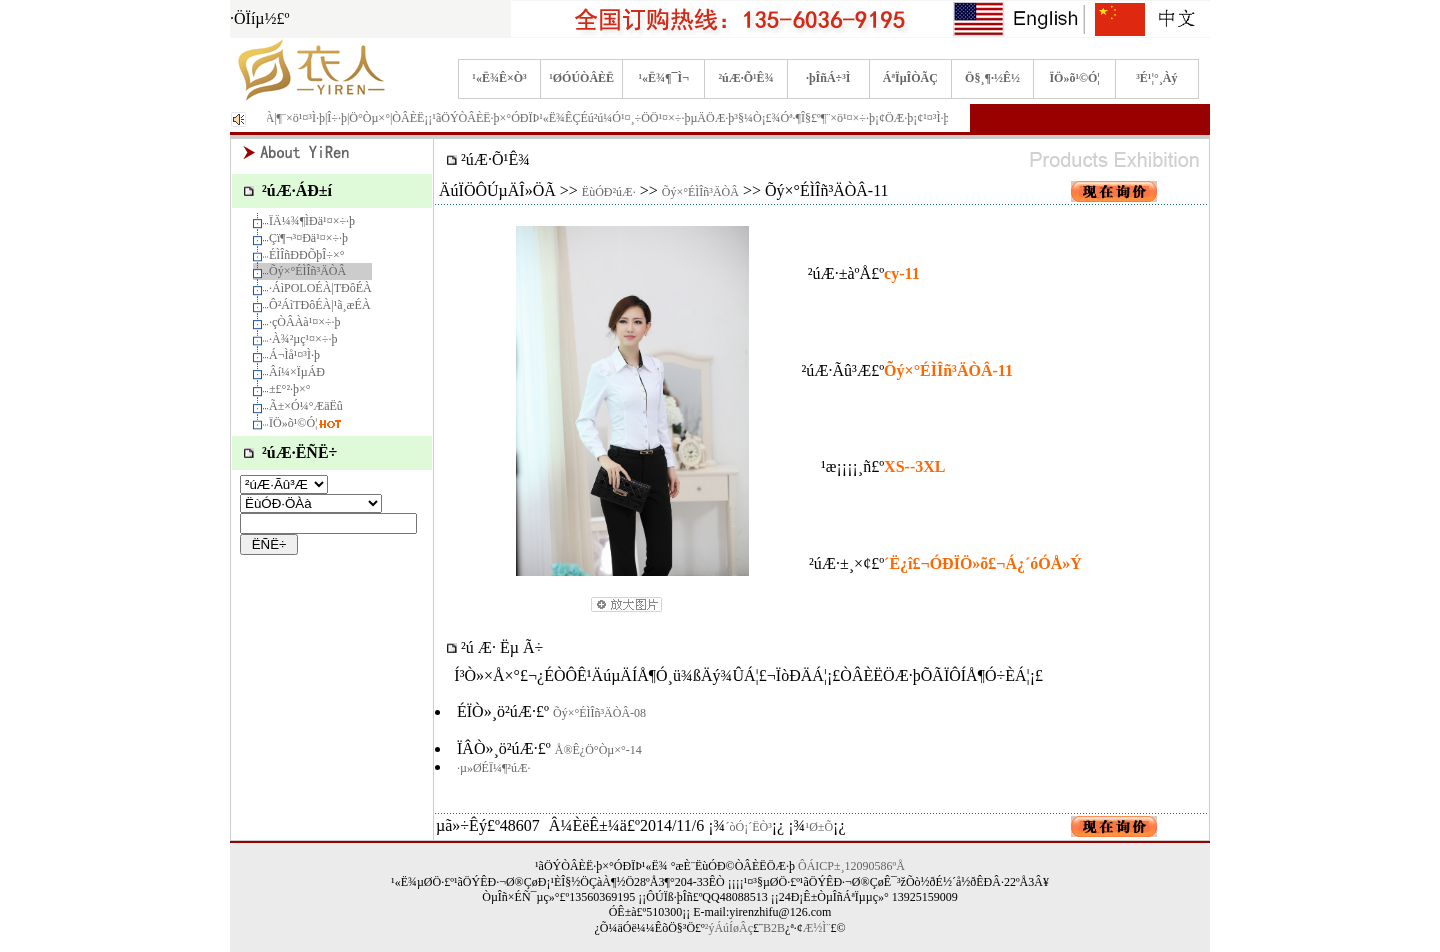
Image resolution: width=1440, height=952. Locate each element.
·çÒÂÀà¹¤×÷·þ (305, 322)
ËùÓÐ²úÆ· (609, 192)
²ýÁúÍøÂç (729, 928)
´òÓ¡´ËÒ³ (749, 827)
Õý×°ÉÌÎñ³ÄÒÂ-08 (599, 713)
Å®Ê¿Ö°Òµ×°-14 (598, 750)
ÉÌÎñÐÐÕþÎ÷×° (306, 255)
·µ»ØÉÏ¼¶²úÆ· (494, 768)
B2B (774, 928)
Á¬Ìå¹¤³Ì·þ (294, 355)
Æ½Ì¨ (817, 928)
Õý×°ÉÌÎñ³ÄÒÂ (307, 271)
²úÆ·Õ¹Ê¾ (745, 78)
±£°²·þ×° (290, 389)
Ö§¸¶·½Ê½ (992, 78)
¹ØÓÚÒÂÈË (581, 78)
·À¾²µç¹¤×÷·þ (303, 339)
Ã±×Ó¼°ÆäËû (306, 406)
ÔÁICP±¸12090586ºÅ (851, 866)
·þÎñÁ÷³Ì (828, 78)
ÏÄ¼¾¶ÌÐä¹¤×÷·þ (312, 221)
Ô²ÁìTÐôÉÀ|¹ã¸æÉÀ (320, 305)
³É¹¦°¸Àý (1156, 78)
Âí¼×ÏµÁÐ (297, 372)
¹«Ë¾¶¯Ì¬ (664, 78)
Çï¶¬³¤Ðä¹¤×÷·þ (308, 238)
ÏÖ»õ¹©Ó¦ (1074, 78)
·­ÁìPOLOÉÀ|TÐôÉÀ (320, 288)
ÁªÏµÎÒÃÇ (910, 78)
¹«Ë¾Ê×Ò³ (499, 78)
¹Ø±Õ (820, 827)
